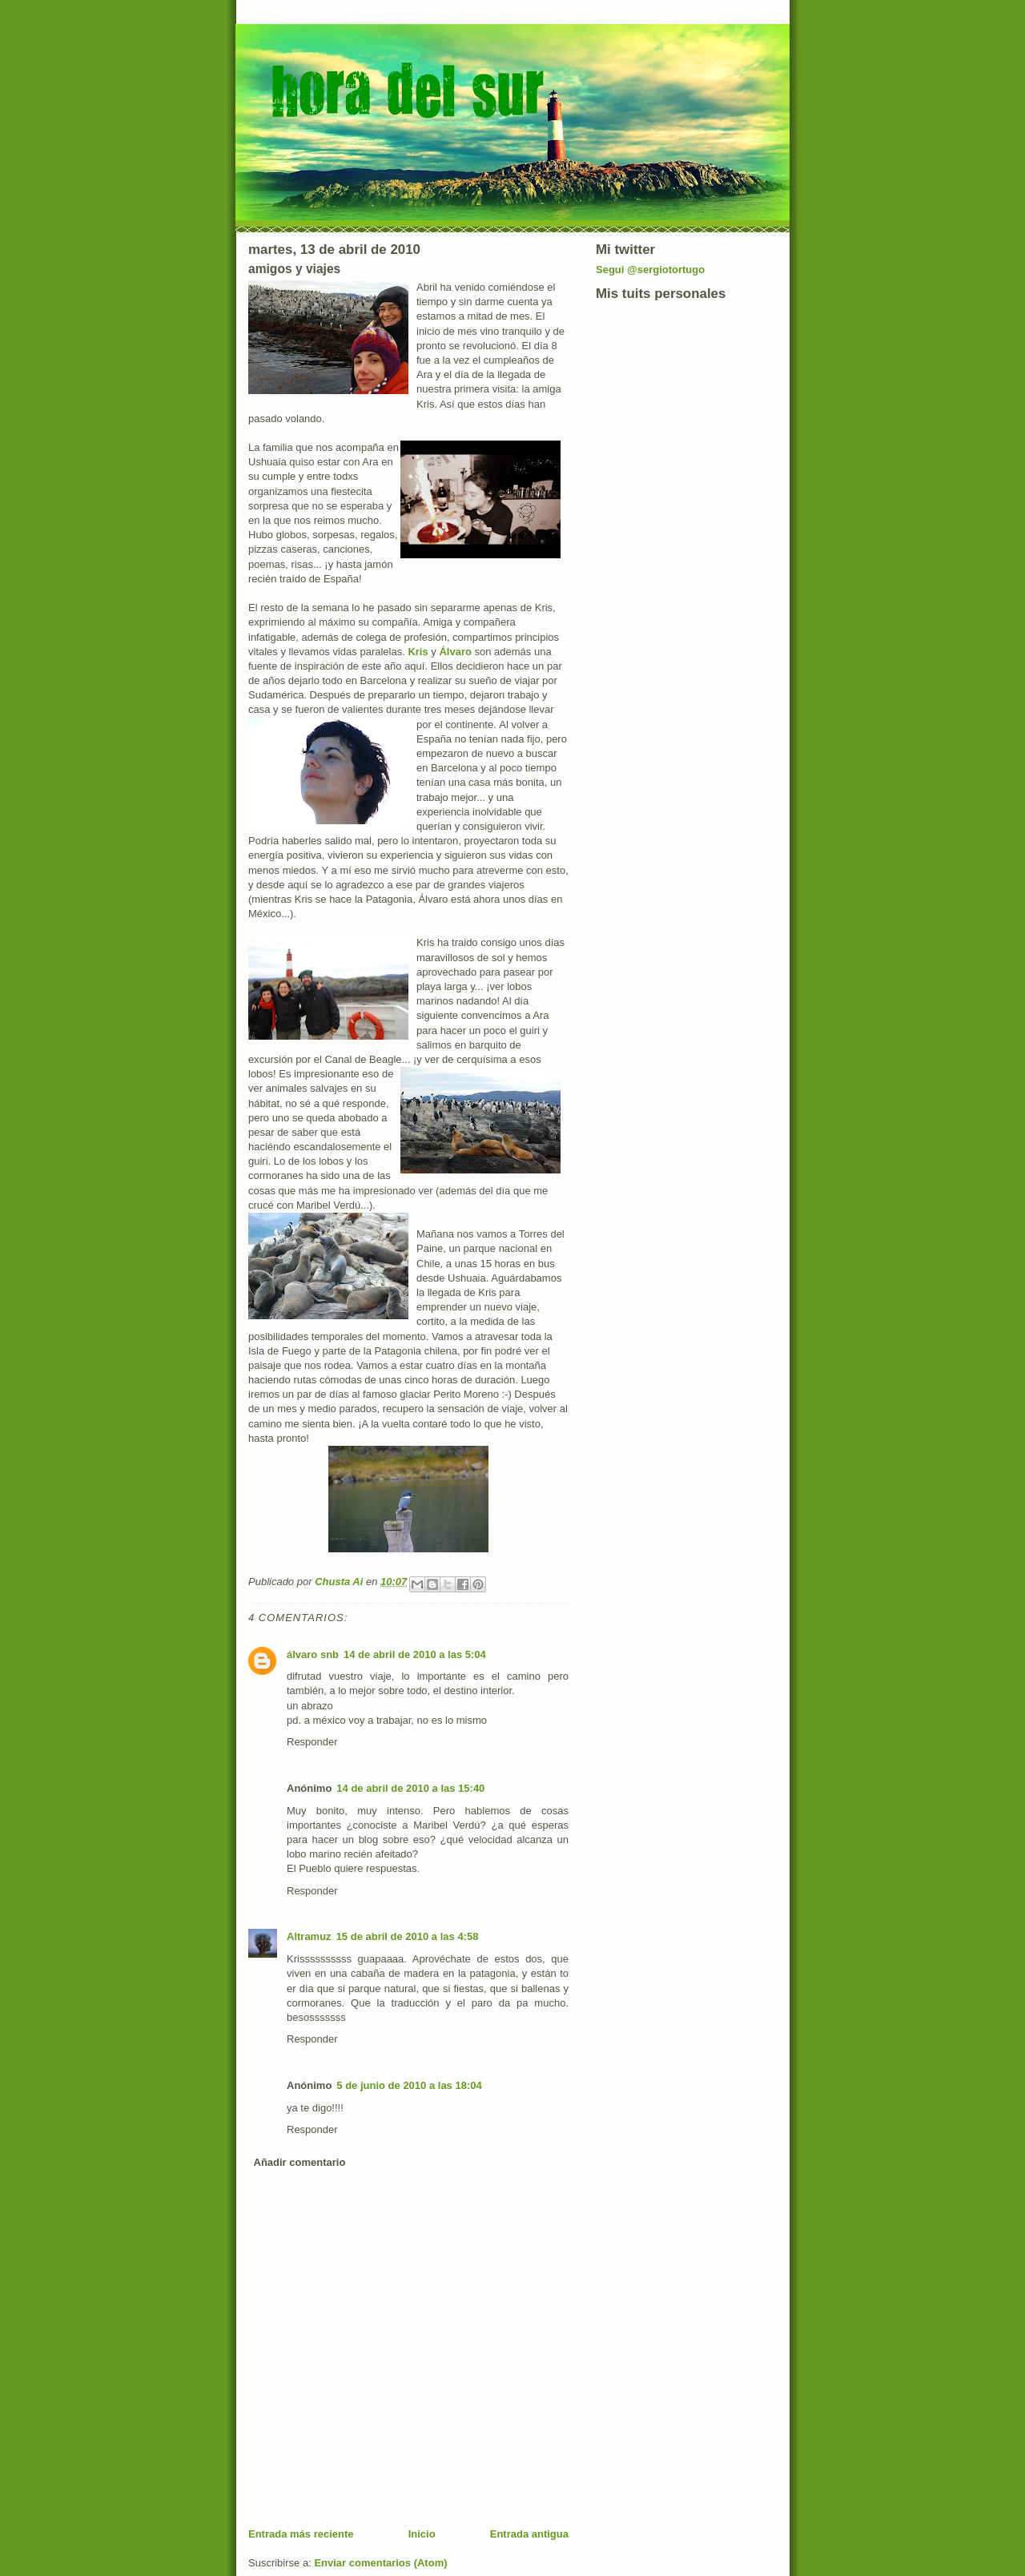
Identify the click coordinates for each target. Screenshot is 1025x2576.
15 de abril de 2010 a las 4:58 (407, 1936)
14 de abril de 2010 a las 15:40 (410, 1788)
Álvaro (456, 652)
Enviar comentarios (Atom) (380, 2563)
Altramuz (309, 1936)
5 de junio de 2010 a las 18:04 (408, 2085)
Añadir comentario (300, 2162)
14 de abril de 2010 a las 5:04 (415, 1654)
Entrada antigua (529, 2534)
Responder (312, 1742)
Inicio (422, 2534)
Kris (419, 652)
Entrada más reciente (301, 2534)
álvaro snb (313, 1654)
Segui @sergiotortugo (650, 270)
